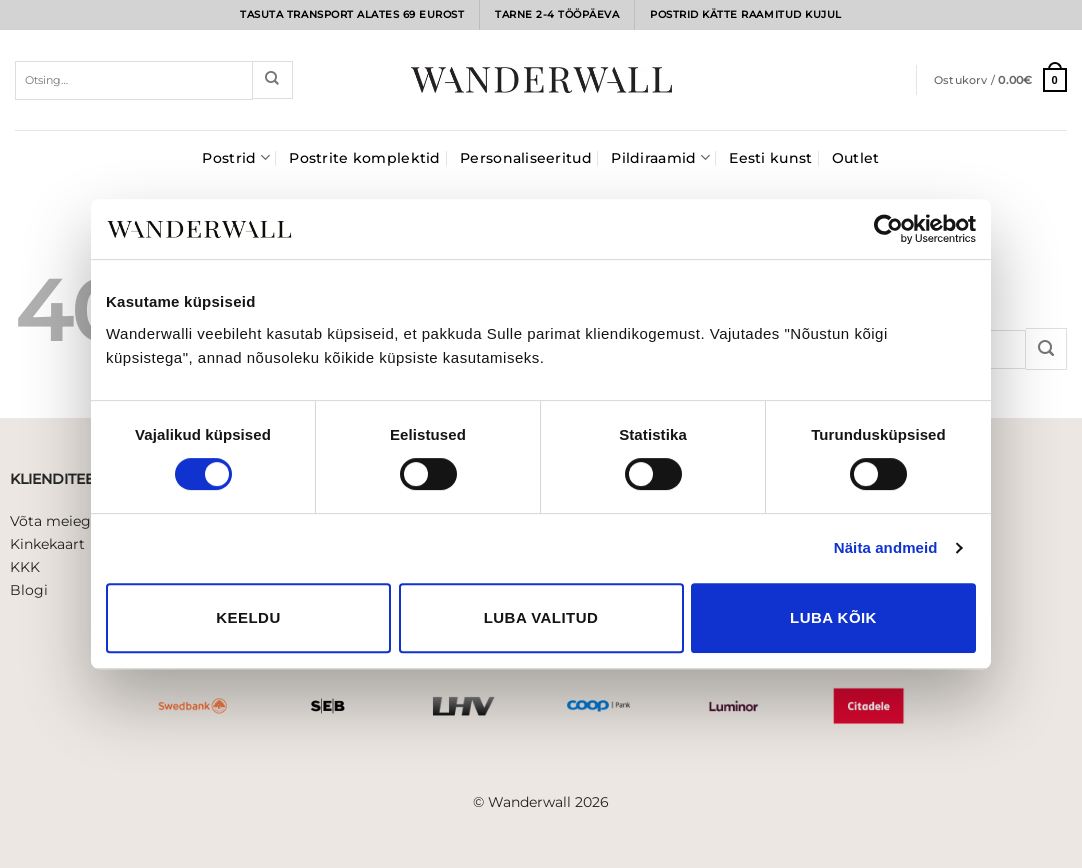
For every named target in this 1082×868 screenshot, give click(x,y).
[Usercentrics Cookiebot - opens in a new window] (888, 229)
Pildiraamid (660, 157)
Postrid (235, 157)
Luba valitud (541, 617)
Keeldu (248, 617)
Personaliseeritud (526, 158)
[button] (1000, 79)
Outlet (856, 158)
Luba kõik (833, 617)
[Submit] (272, 80)
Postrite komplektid (364, 158)
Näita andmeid (886, 547)
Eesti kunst (770, 158)
